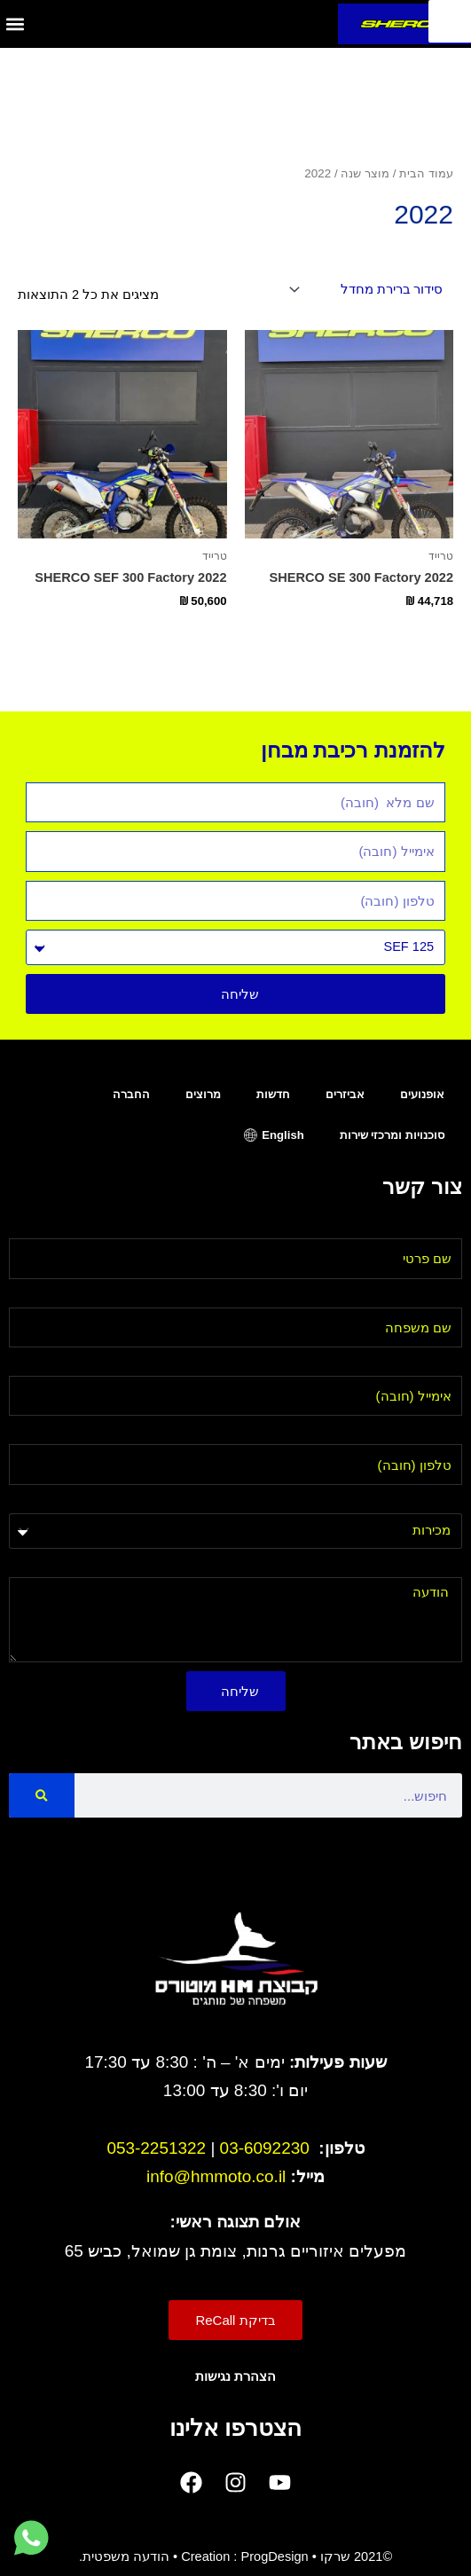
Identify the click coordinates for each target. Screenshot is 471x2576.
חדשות (273, 1094)
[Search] (42, 1795)
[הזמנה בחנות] (369, 289)
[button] (14, 24)
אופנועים (422, 1094)
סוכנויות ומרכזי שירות (392, 1135)
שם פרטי (437, 1228)
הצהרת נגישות (235, 2376)
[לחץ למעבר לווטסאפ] (31, 2539)
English (282, 1135)
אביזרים (345, 1094)
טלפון (446, 1433)
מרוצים (203, 1094)
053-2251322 (156, 2148)
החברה (131, 1094)
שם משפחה (429, 1297)
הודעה (444, 1566)
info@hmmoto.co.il (216, 2176)
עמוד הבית (426, 173)
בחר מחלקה (426, 1503)
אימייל (445, 1365)
